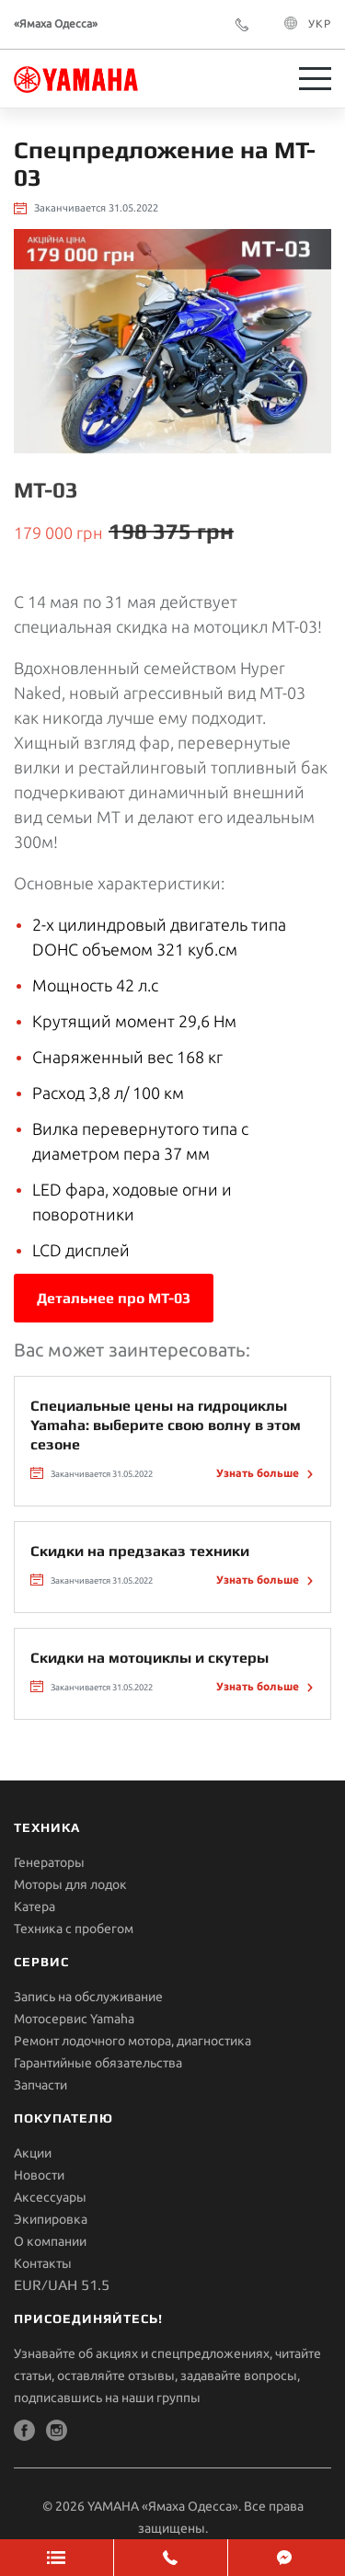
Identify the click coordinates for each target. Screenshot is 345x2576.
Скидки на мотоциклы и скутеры (149, 1657)
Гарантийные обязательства (98, 2062)
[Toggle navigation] (315, 78)
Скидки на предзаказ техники (139, 1551)
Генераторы (49, 1862)
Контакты (43, 2263)
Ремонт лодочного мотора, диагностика (132, 2040)
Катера (34, 1906)
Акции (33, 2153)
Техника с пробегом (73, 1928)
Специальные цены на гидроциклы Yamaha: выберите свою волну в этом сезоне (165, 1425)
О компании (50, 2241)
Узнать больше (259, 1473)
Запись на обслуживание (88, 1996)
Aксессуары (50, 2197)
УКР (319, 23)
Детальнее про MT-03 (113, 1298)
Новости (39, 2175)
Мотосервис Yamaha (74, 2018)
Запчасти (40, 2085)
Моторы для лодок (70, 1884)
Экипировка (50, 2219)
